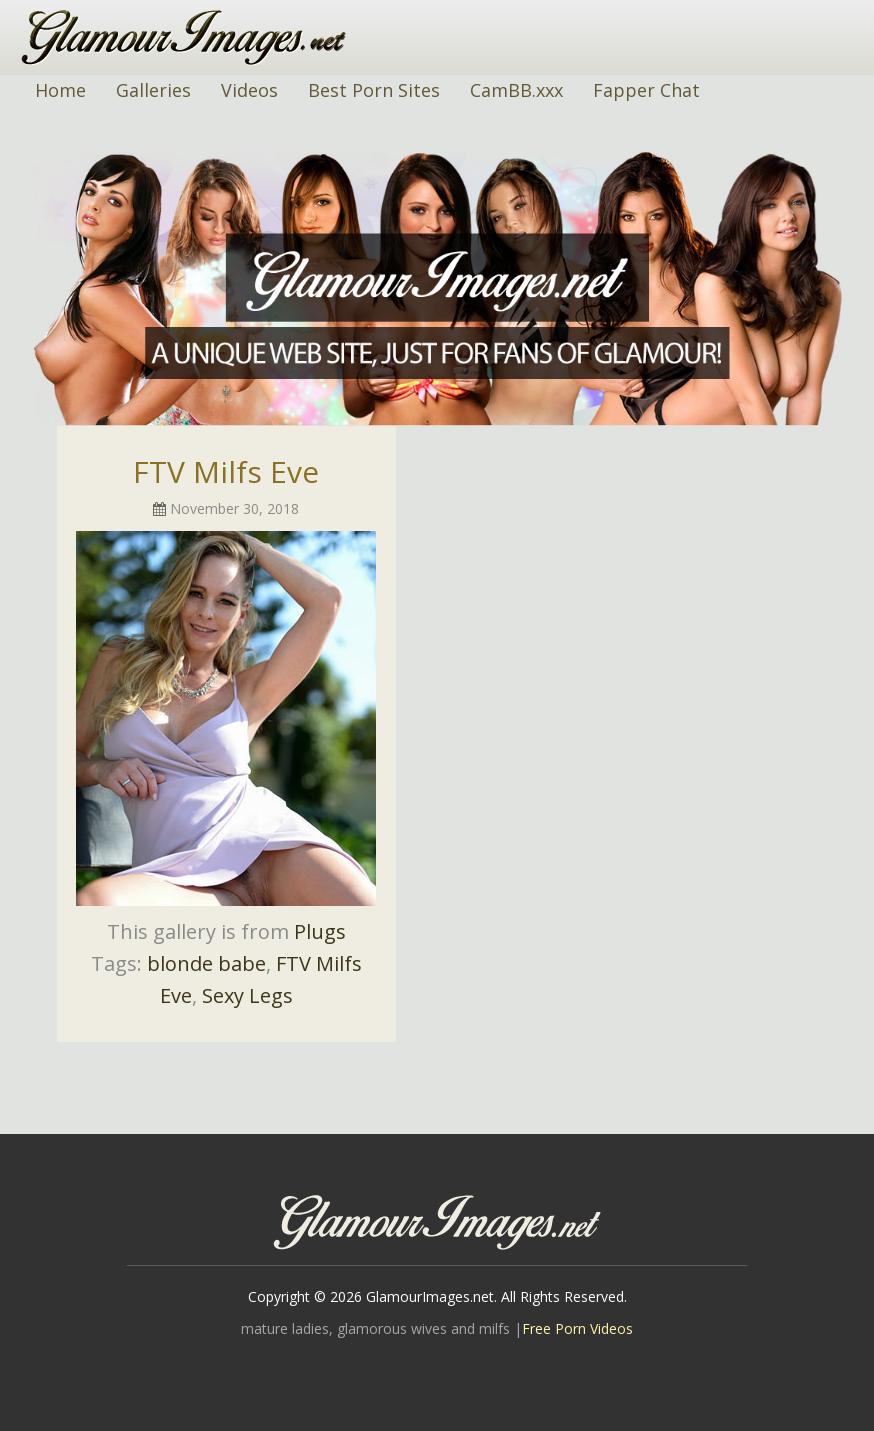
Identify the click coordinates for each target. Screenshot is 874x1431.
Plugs (320, 931)
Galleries (153, 90)
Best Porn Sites (374, 90)
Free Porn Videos (577, 1328)
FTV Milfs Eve (226, 471)
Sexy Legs (247, 995)
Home (60, 90)
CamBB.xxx (516, 90)
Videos (249, 90)
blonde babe (206, 963)
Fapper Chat (646, 90)
